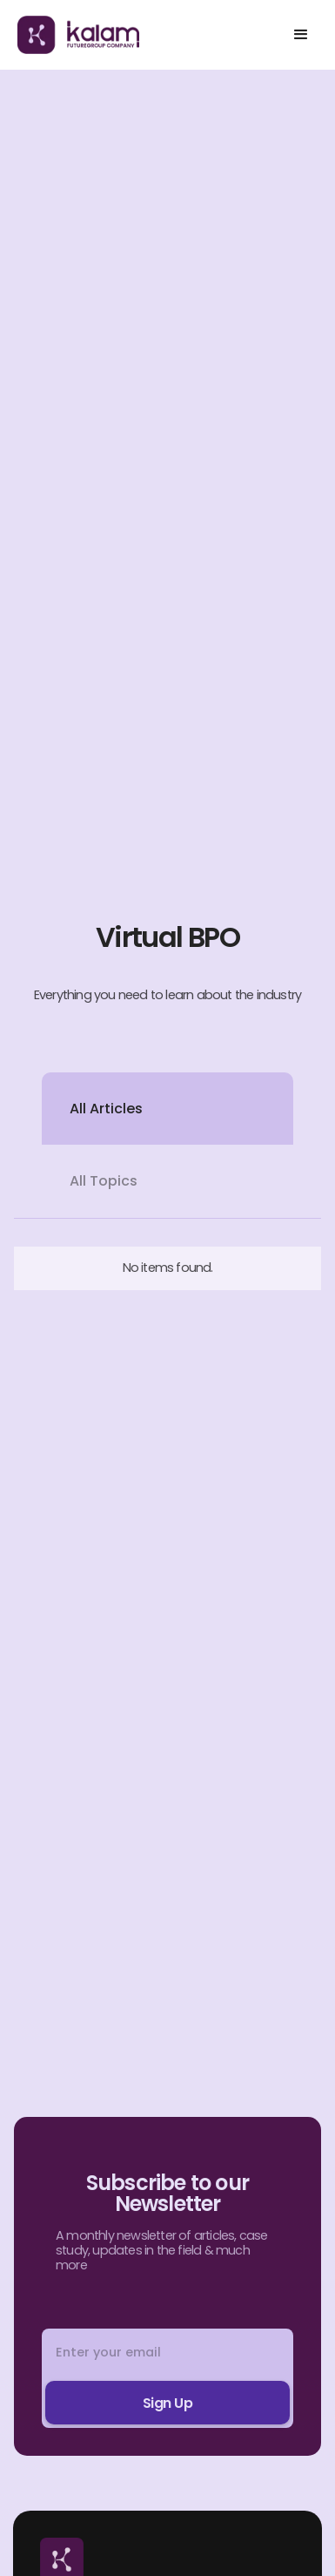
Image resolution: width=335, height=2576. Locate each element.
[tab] (167, 1108)
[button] (300, 35)
